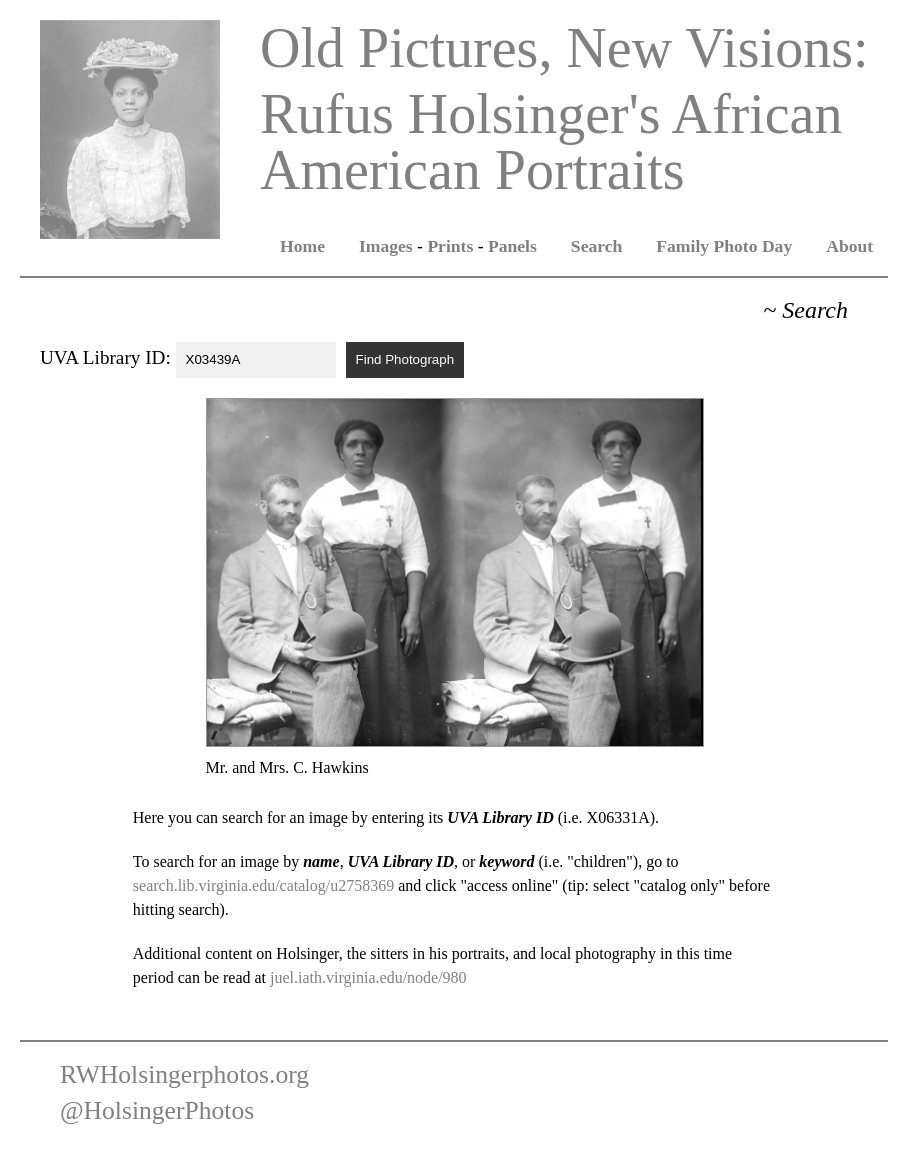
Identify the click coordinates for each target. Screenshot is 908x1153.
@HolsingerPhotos (157, 1110)
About (849, 246)
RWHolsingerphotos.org (184, 1074)
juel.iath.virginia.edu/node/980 (368, 977)
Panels (512, 246)
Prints (450, 246)
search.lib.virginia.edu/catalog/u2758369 (263, 885)
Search (596, 246)
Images (386, 246)
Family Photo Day (724, 246)
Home (302, 246)
